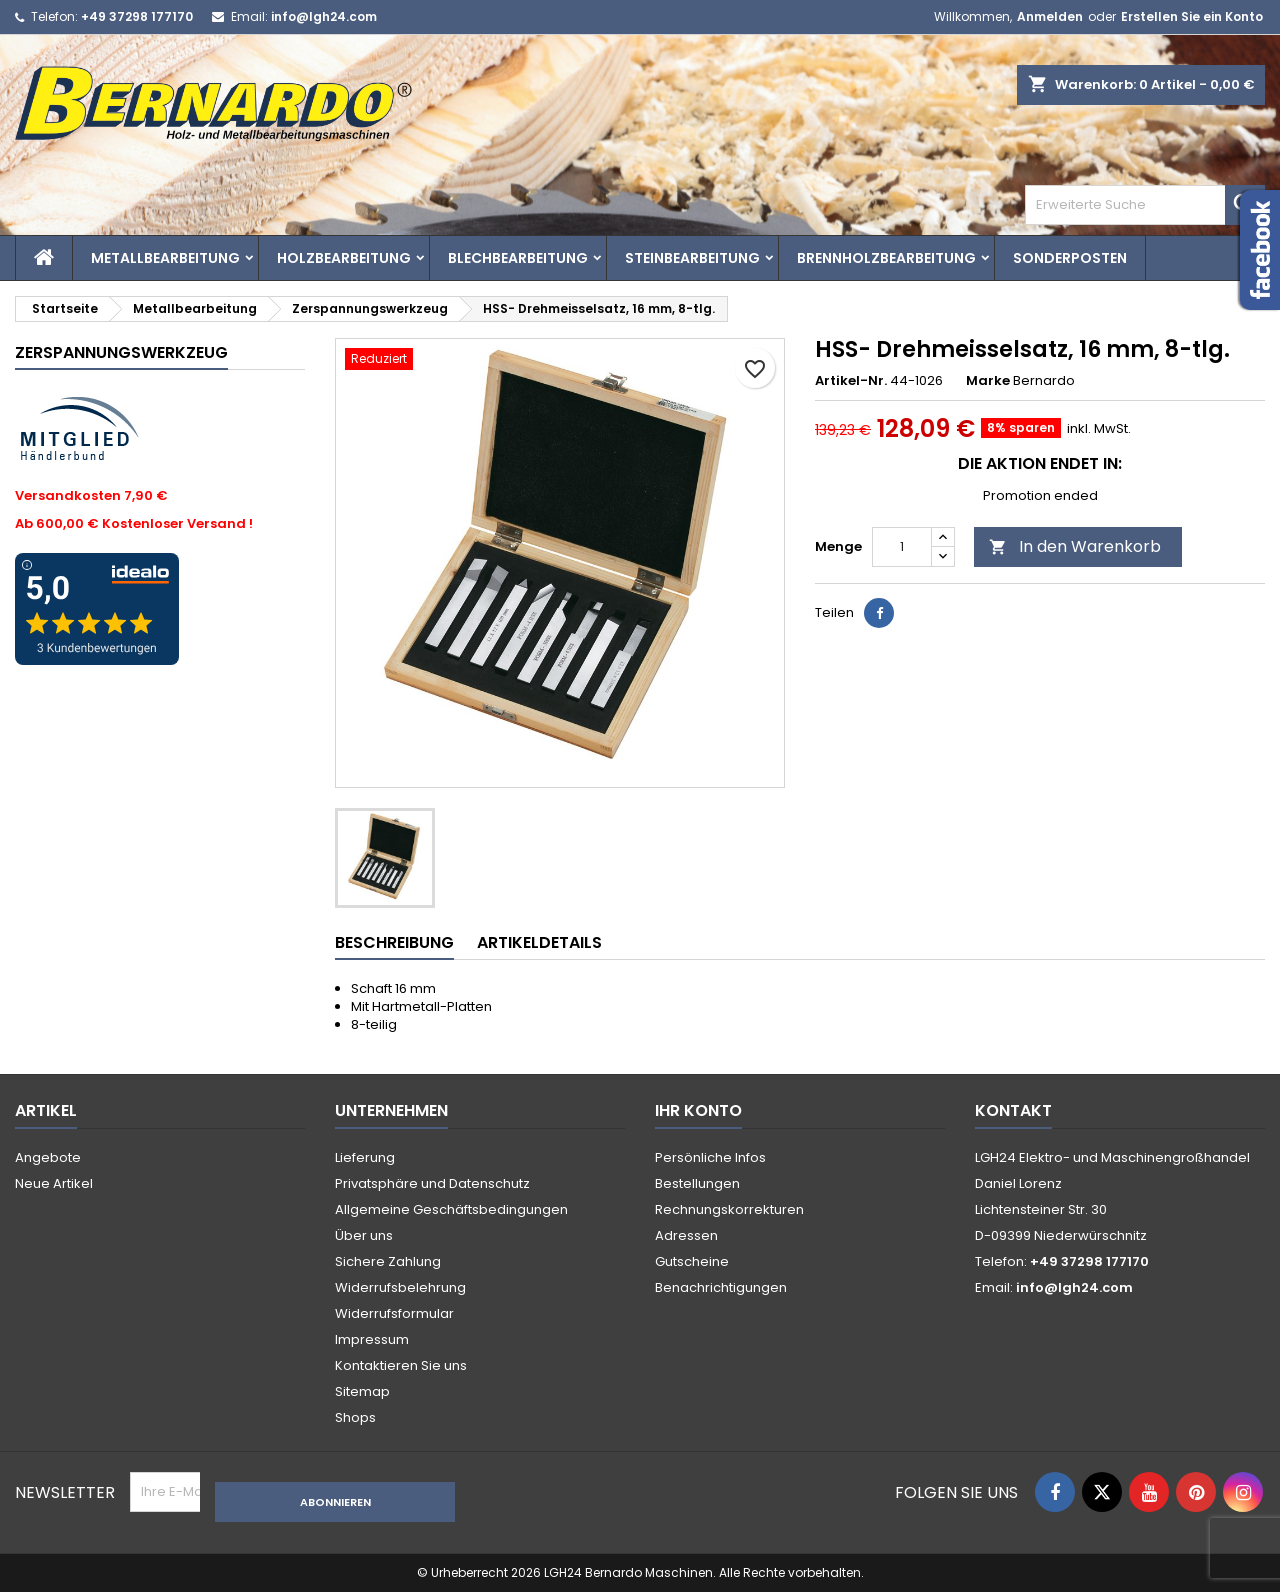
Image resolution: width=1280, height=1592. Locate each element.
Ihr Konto (698, 1110)
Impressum (372, 1339)
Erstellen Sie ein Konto (1192, 16)
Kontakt (1013, 1110)
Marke (988, 381)
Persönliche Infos (710, 1157)
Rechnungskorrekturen (729, 1209)
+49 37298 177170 (137, 16)
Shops (355, 1417)
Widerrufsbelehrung (400, 1287)
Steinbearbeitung (692, 258)
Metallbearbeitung (165, 258)
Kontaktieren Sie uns (401, 1365)
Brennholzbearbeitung (886, 258)
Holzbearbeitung (344, 258)
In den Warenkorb (1075, 546)
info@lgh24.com (324, 16)
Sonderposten (1070, 258)
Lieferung (365, 1157)
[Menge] (902, 547)
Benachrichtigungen (721, 1287)
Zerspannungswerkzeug (121, 352)
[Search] (1145, 205)
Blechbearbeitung (518, 258)
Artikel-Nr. (851, 381)
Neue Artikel (54, 1183)
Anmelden (1050, 16)
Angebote (48, 1157)
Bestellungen (697, 1183)
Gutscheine (692, 1261)
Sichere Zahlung (388, 1261)
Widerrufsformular (394, 1313)
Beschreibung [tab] (394, 942)
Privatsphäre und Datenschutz (432, 1183)
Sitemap (362, 1391)
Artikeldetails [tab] (539, 942)
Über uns (364, 1235)
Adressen (686, 1235)
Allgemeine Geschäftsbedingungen (451, 1209)
